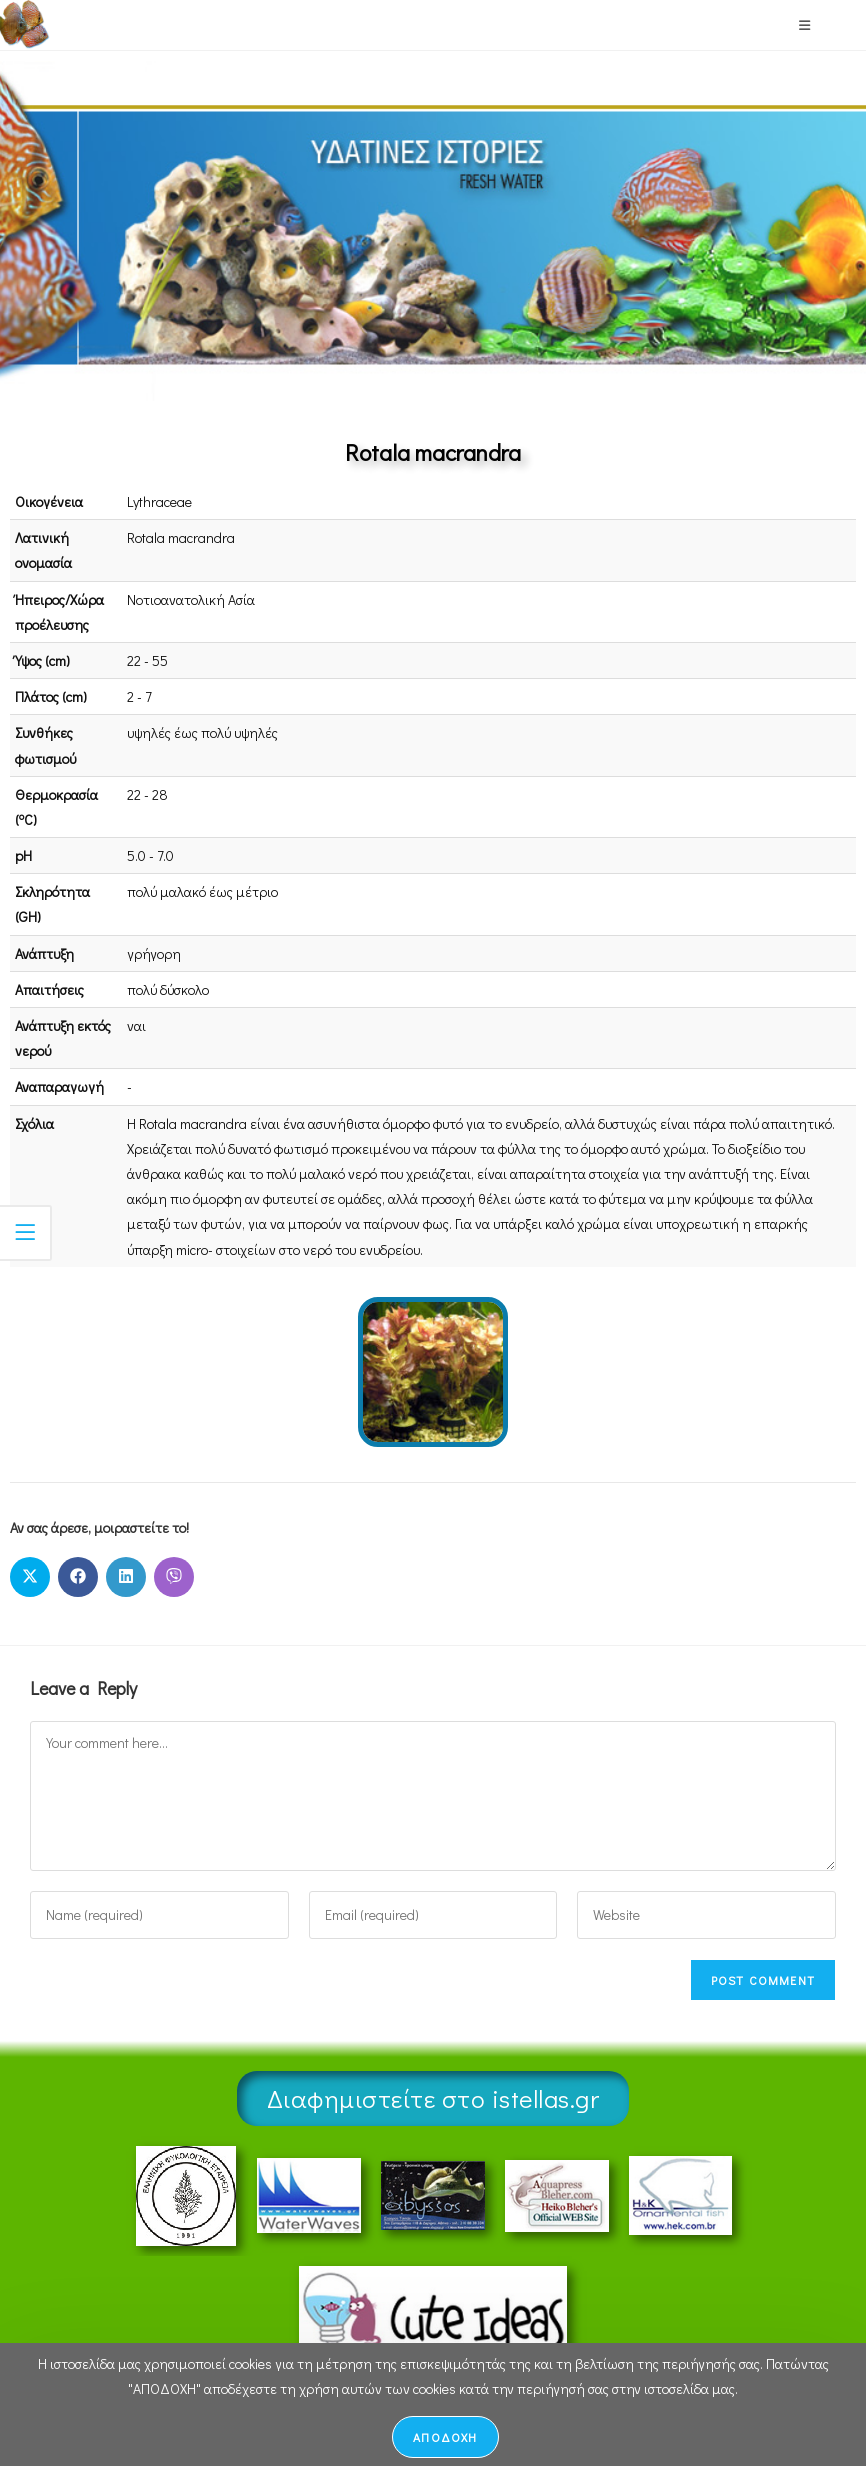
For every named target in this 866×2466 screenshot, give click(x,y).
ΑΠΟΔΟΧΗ (445, 2437)
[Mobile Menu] (805, 24)
